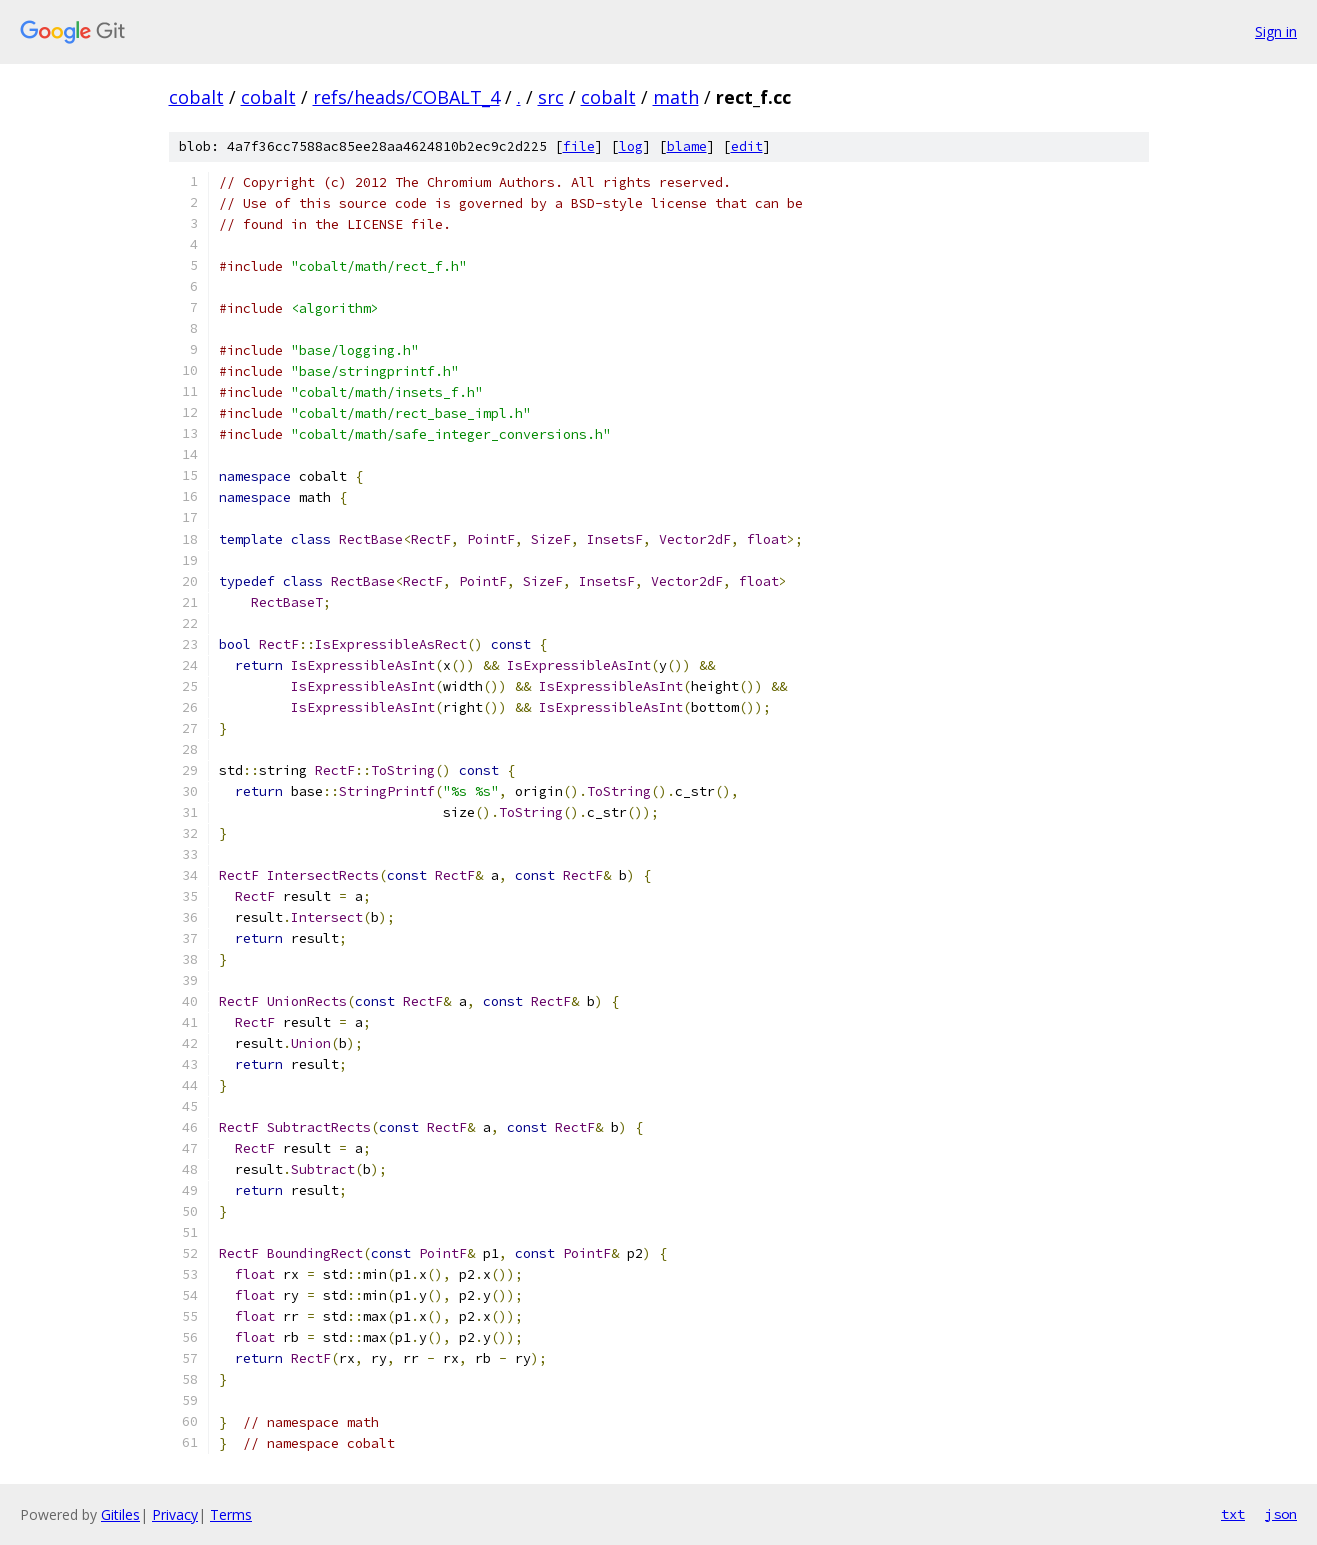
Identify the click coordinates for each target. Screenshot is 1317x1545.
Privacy (175, 1514)
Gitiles (120, 1514)
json (1281, 1514)
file (579, 146)
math (676, 97)
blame (687, 146)
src (551, 97)
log (631, 146)
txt (1233, 1514)
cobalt (196, 97)
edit (747, 146)
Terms (231, 1514)
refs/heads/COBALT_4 (406, 97)
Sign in (1276, 31)
